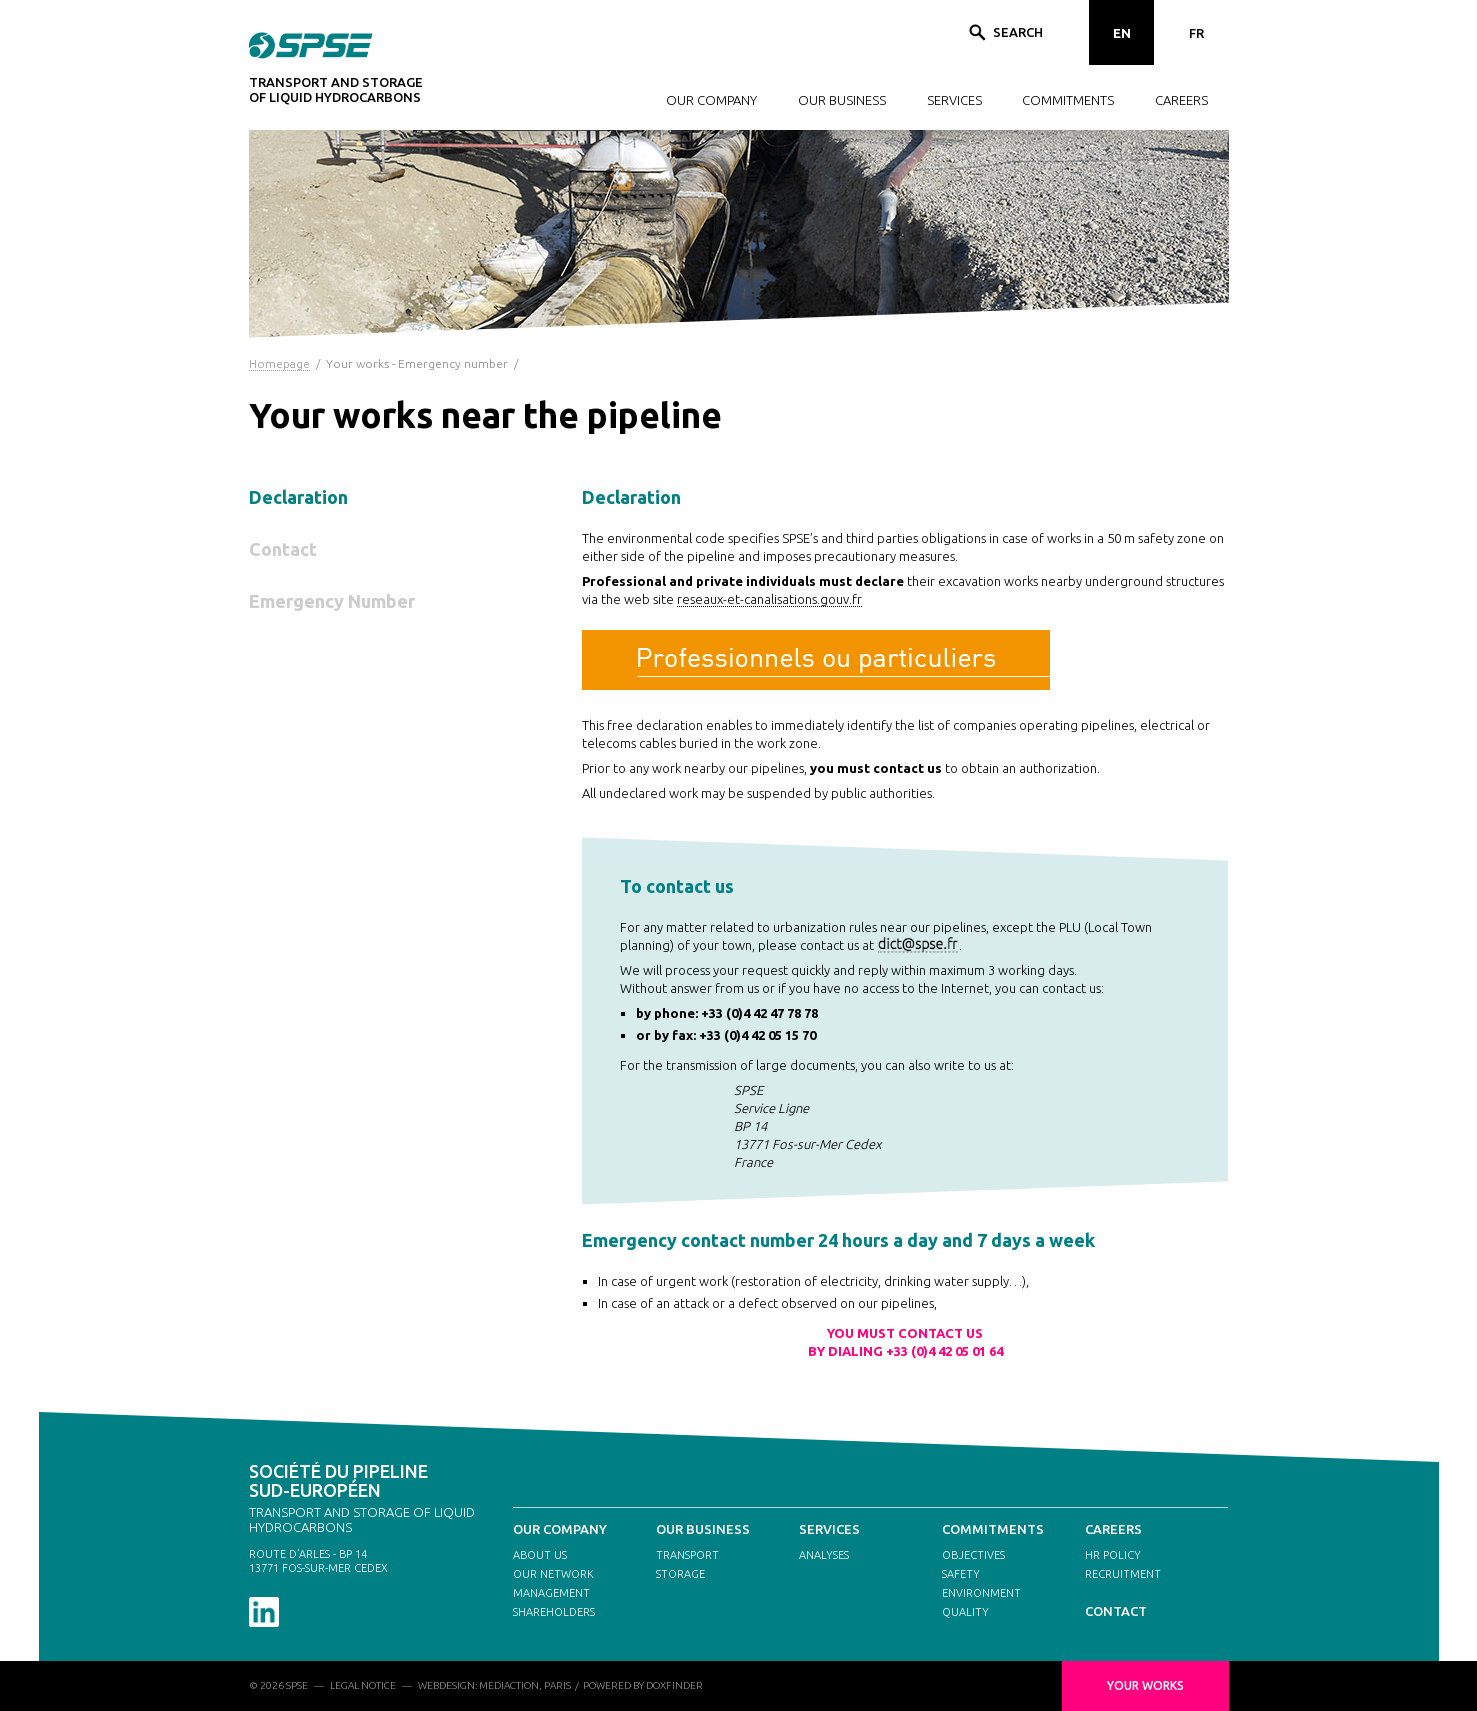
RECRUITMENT (1123, 1574)
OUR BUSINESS (842, 100)
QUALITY (965, 1612)
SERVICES (954, 100)
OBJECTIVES (973, 1555)
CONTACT (1116, 1611)
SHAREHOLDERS (554, 1612)
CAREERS (1181, 100)
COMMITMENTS (1068, 100)
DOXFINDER (674, 1685)
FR (1196, 33)
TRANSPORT (687, 1555)
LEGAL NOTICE (363, 1685)
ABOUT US (540, 1555)
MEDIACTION (509, 1685)
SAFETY (961, 1574)
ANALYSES (824, 1555)
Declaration (298, 497)
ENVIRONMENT (981, 1593)
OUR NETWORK (553, 1574)
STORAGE (680, 1574)
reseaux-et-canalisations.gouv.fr (769, 599)
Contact (283, 549)
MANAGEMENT (551, 1593)
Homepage (279, 363)
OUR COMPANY (711, 100)
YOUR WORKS (1145, 1685)
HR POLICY (1113, 1555)
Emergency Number (332, 601)
